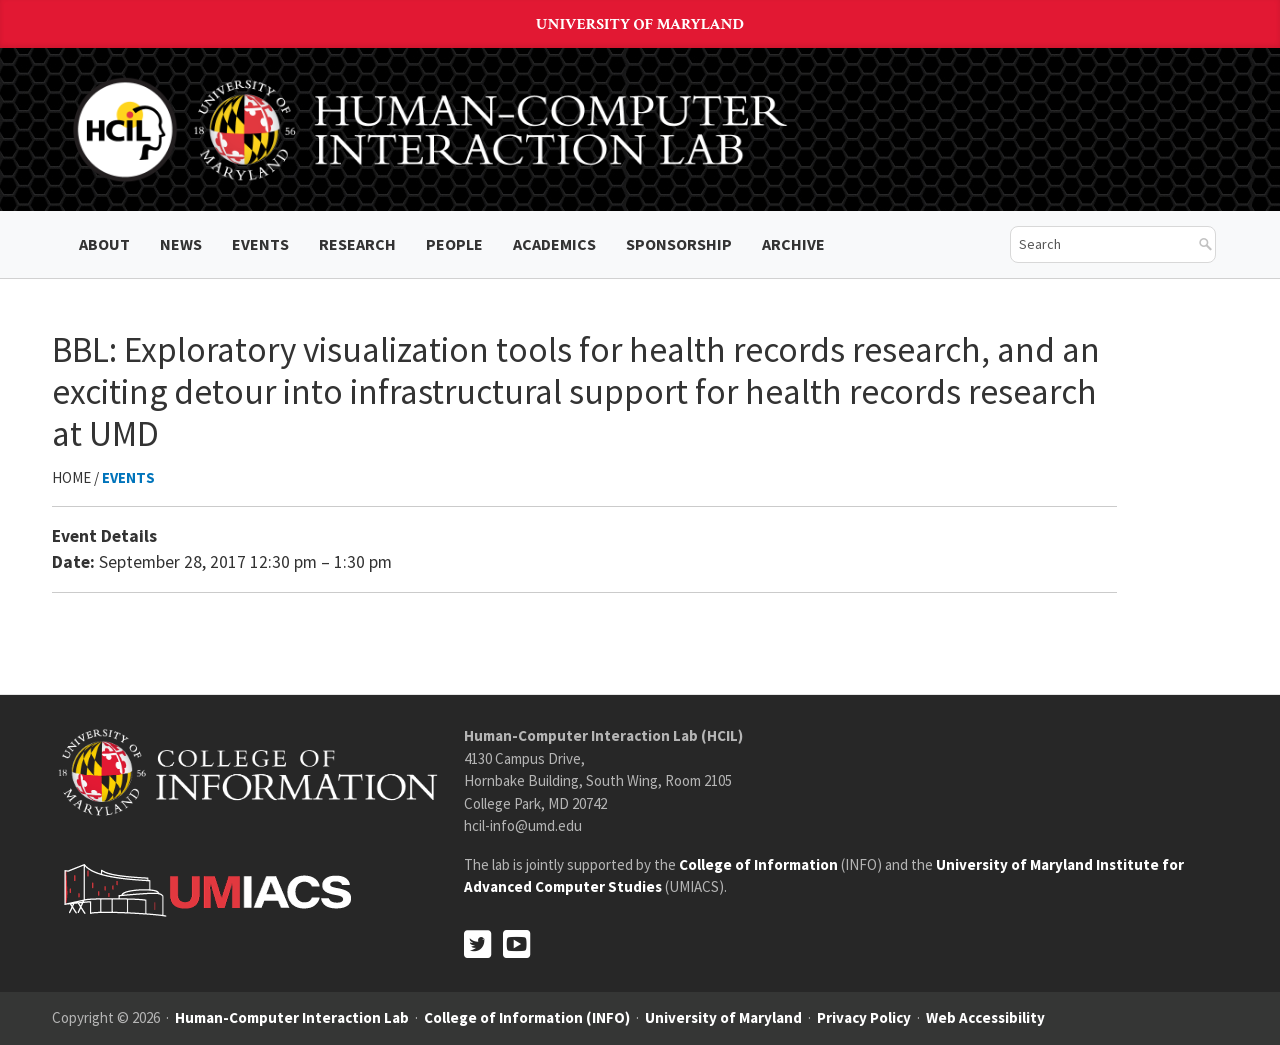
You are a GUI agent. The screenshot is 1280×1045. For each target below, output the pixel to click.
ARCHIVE (793, 244)
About (104, 244)
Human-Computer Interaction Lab (292, 1017)
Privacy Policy (864, 1017)
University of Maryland (640, 24)
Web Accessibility (985, 1017)
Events (260, 244)
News (181, 244)
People (454, 244)
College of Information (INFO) (527, 1017)
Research (357, 244)
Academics (554, 244)
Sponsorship (679, 244)
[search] (1098, 244)
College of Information (758, 864)
